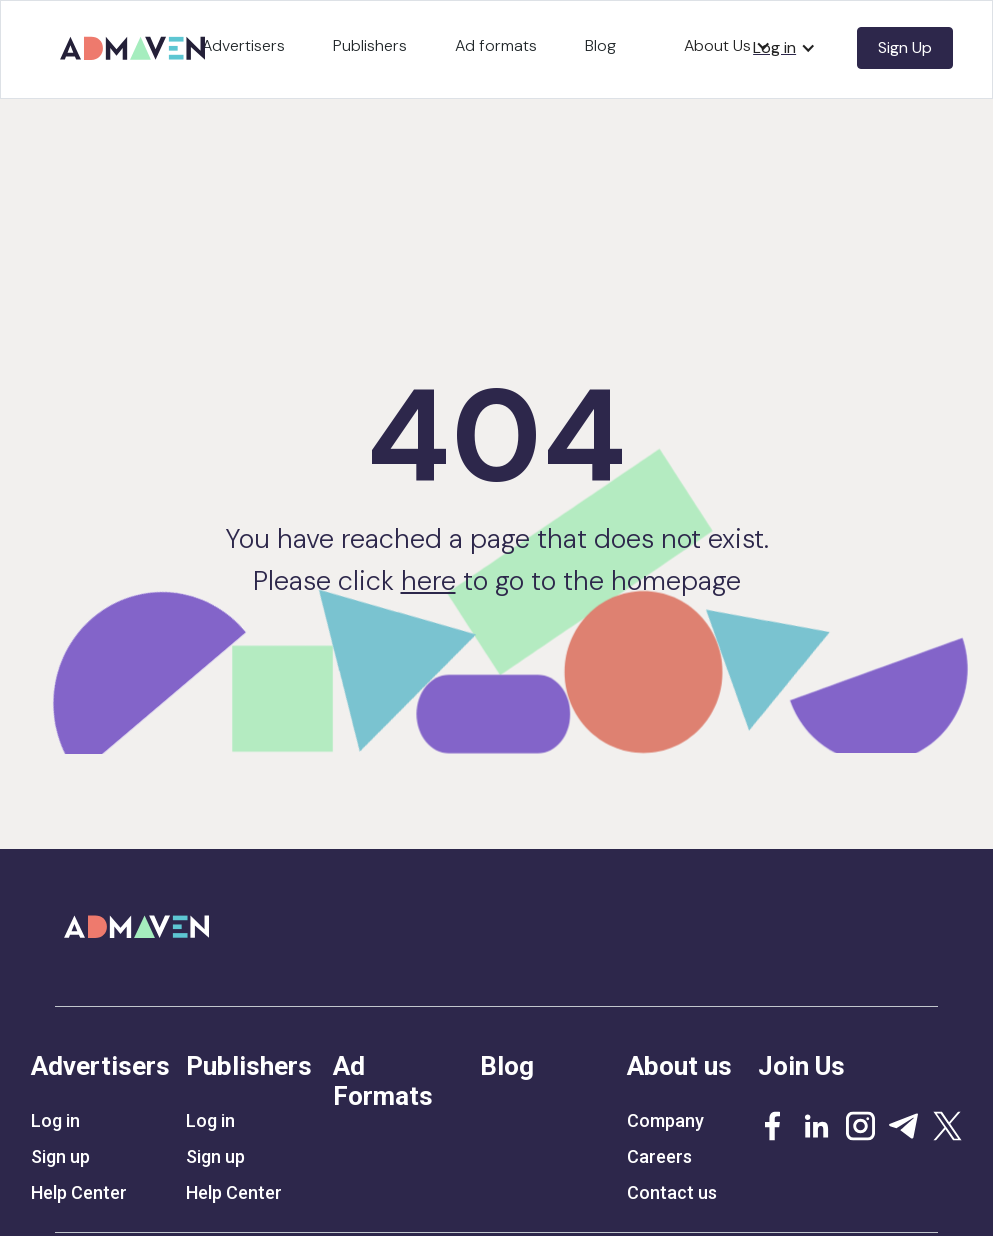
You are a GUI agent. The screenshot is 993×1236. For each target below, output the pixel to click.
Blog (600, 45)
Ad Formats (383, 1081)
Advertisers (243, 45)
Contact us (672, 1193)
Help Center (79, 1193)
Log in (55, 1121)
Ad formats (496, 45)
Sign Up (905, 47)
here (428, 580)
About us (679, 1066)
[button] (784, 48)
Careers (659, 1157)
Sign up (60, 1157)
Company (665, 1121)
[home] (136, 41)
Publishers (370, 45)
